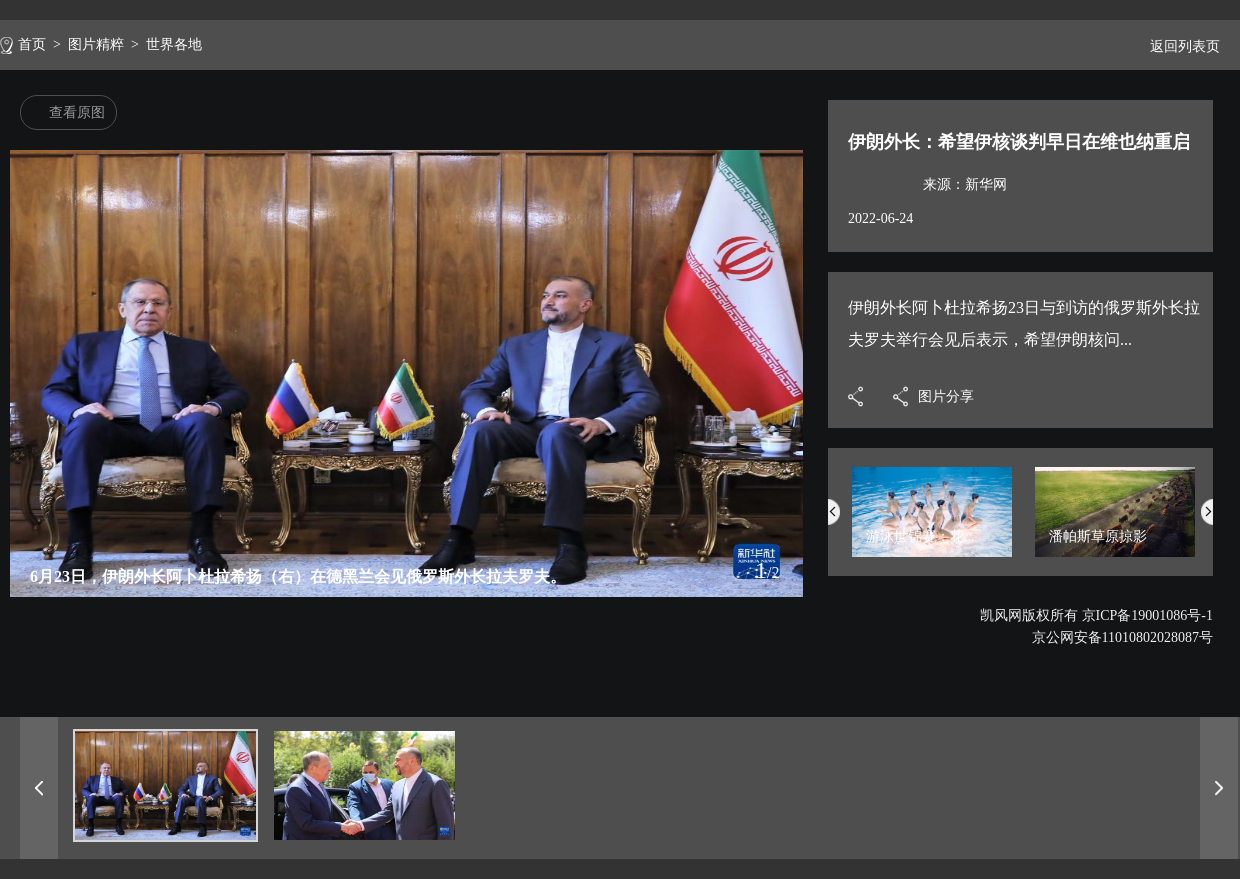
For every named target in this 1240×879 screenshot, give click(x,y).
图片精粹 (96, 44)
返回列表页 (1177, 46)
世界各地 (174, 44)
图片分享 (946, 396)
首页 (32, 44)
